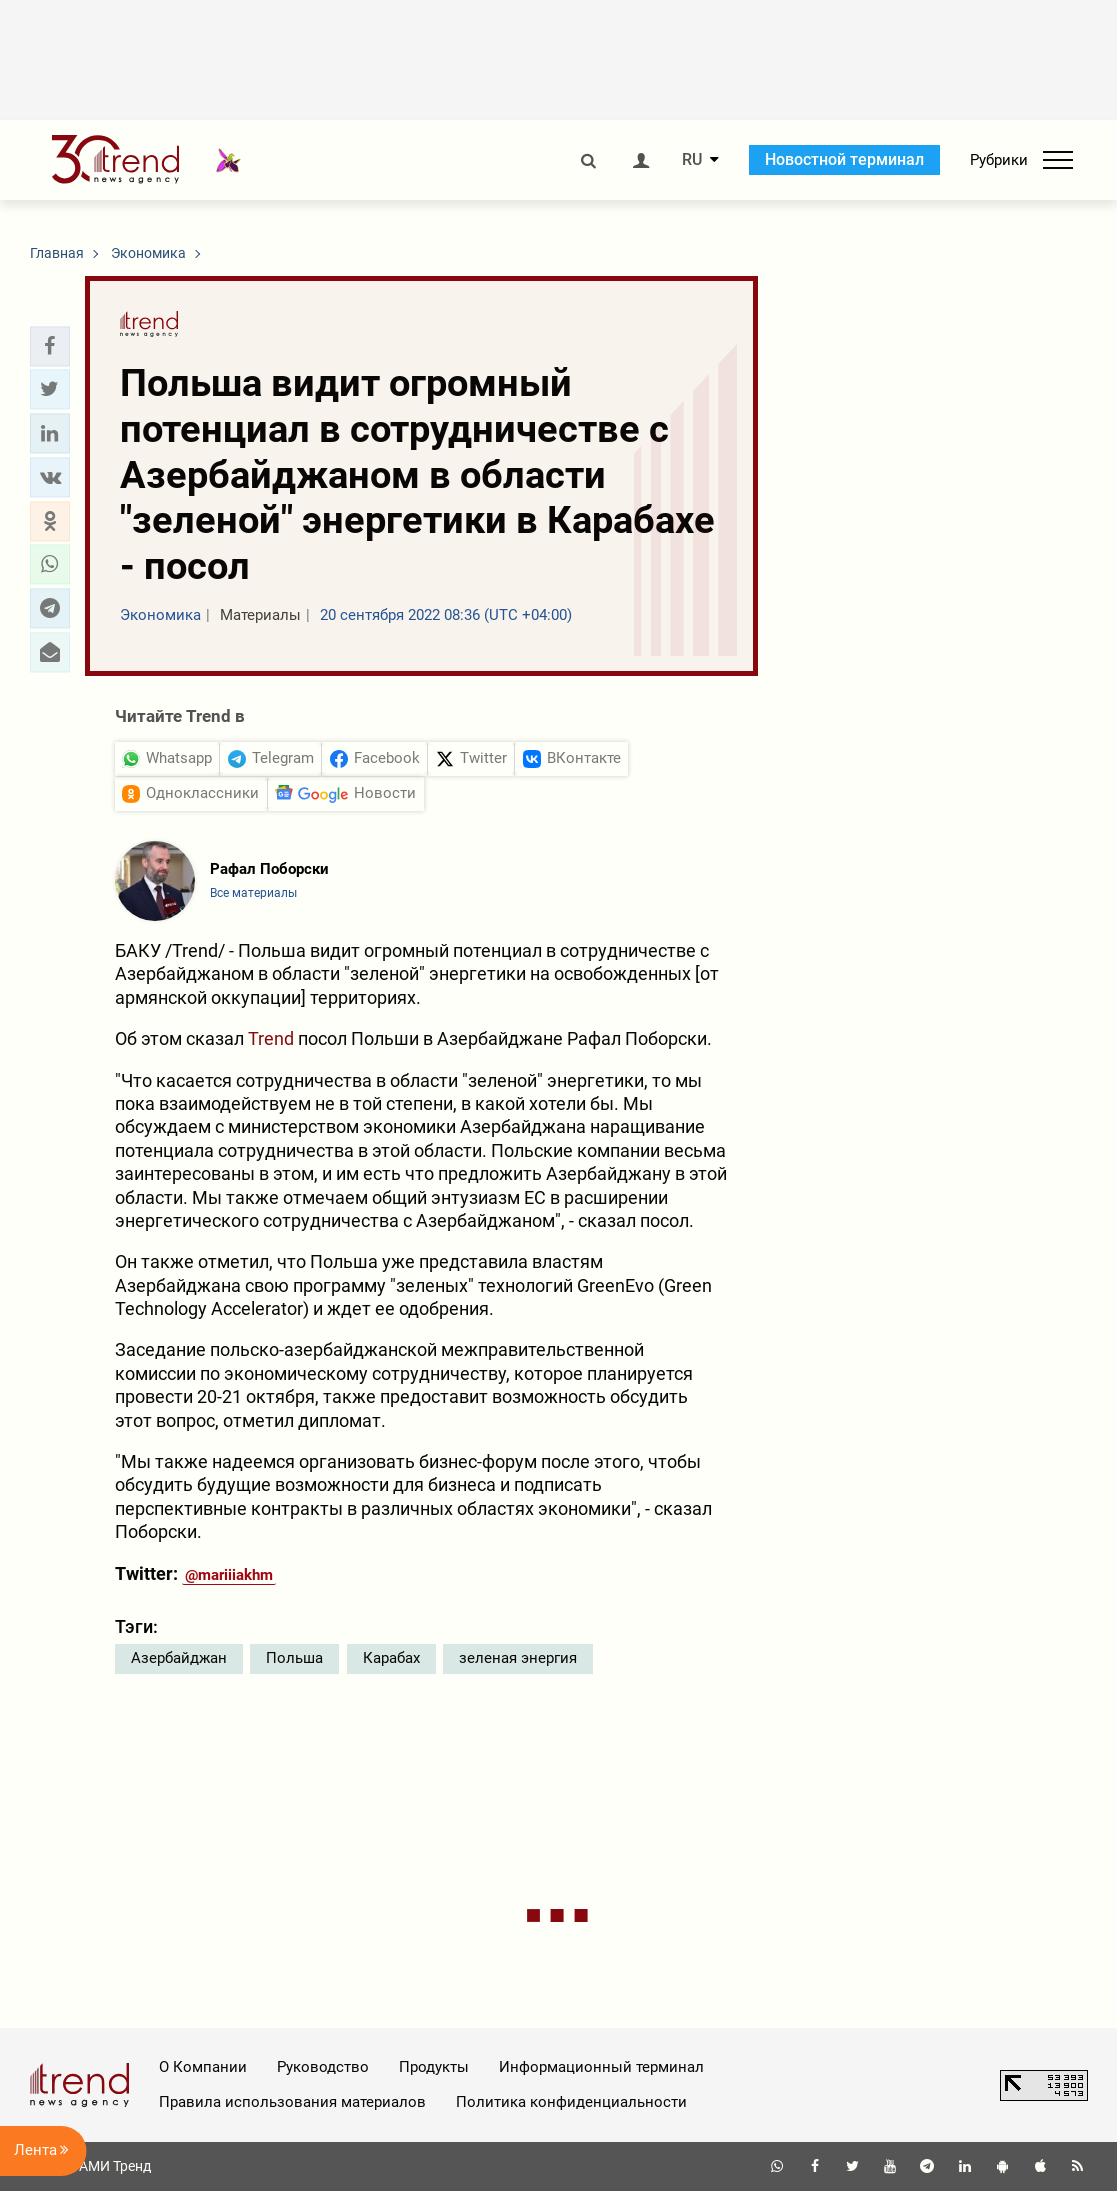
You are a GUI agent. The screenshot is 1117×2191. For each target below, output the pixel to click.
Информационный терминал (601, 2067)
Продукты (434, 2067)
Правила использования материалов (292, 2102)
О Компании (203, 2067)
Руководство (323, 2067)
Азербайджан (179, 1658)
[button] (50, 346)
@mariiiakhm (229, 1575)
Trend (271, 1038)
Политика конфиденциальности (571, 2102)
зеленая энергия (518, 1658)
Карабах (391, 1658)
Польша (294, 1658)
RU (692, 160)
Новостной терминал (844, 159)
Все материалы (253, 893)
